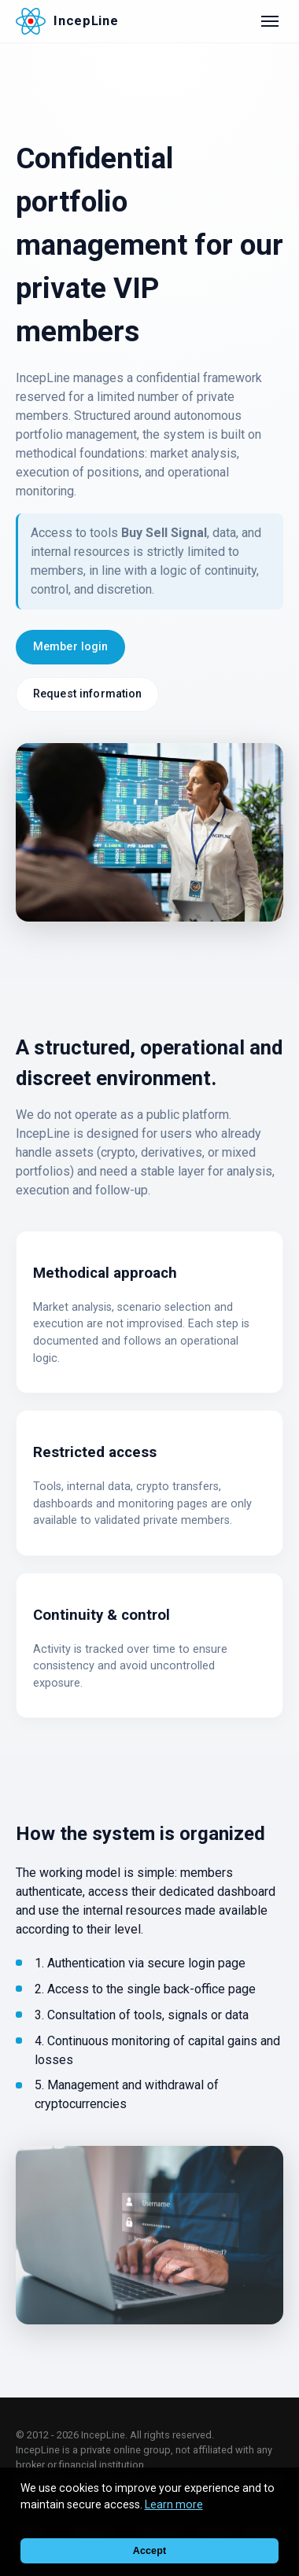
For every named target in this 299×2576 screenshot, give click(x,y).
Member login (71, 646)
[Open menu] (270, 21)
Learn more (174, 2504)
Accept (149, 2550)
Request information (87, 694)
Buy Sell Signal (164, 532)
